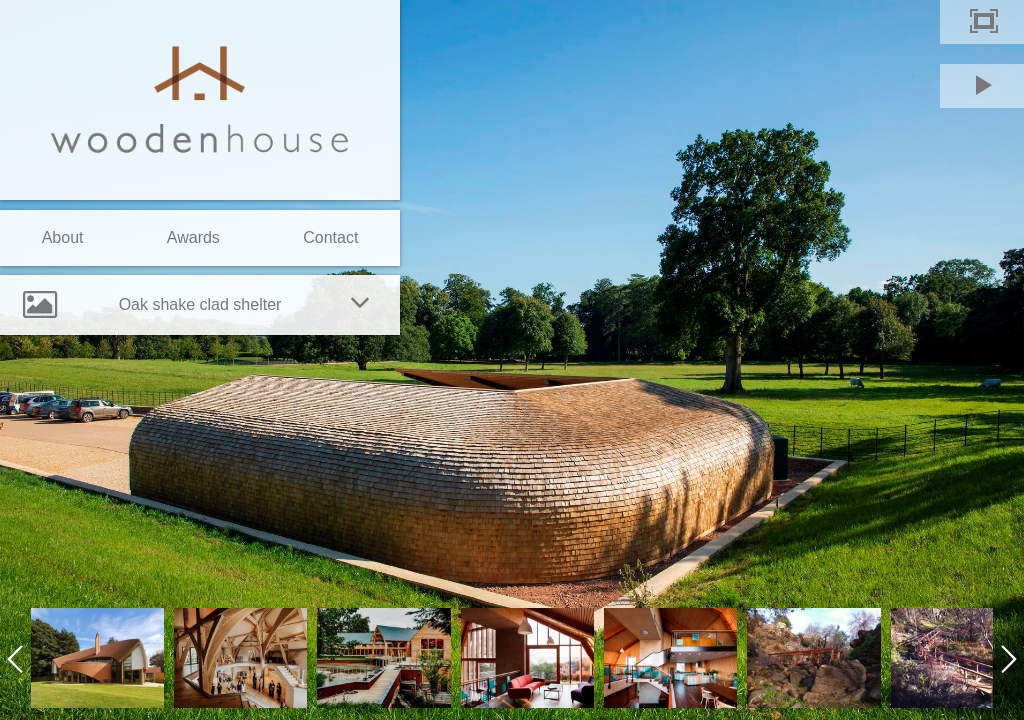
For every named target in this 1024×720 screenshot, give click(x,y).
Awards (193, 237)
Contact (330, 237)
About (63, 237)
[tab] (200, 305)
